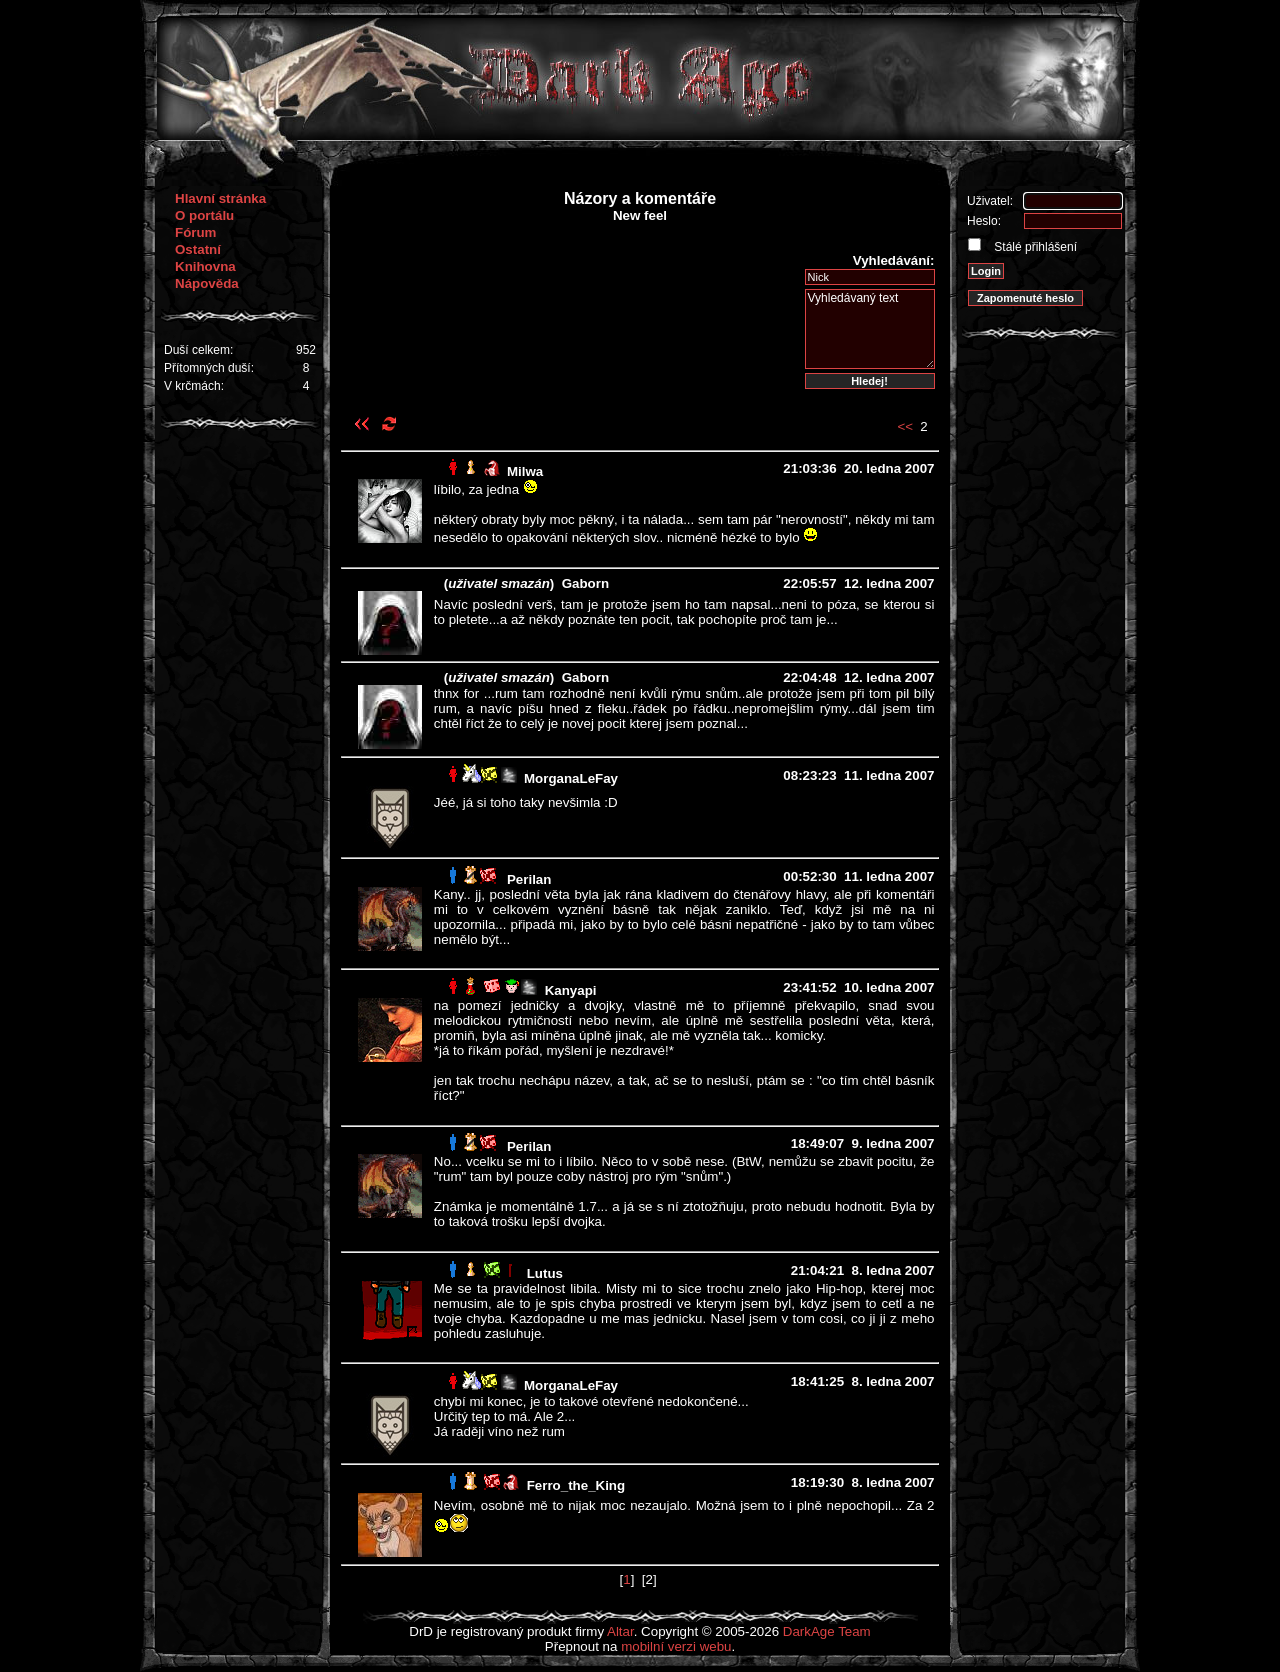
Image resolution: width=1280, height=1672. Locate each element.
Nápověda (207, 283)
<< (905, 426)
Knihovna (205, 266)
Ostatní (198, 249)
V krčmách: (194, 386)
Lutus (545, 1273)
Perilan (529, 879)
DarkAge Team (827, 1631)
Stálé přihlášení (1034, 247)
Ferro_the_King (576, 1485)
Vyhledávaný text (870, 329)
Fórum (195, 232)
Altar (620, 1631)
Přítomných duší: (209, 368)
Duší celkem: (198, 350)
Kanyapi (571, 990)
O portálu (204, 215)
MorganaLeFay (571, 778)
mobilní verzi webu (676, 1646)
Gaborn (585, 583)
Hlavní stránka (220, 198)
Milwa (525, 471)
